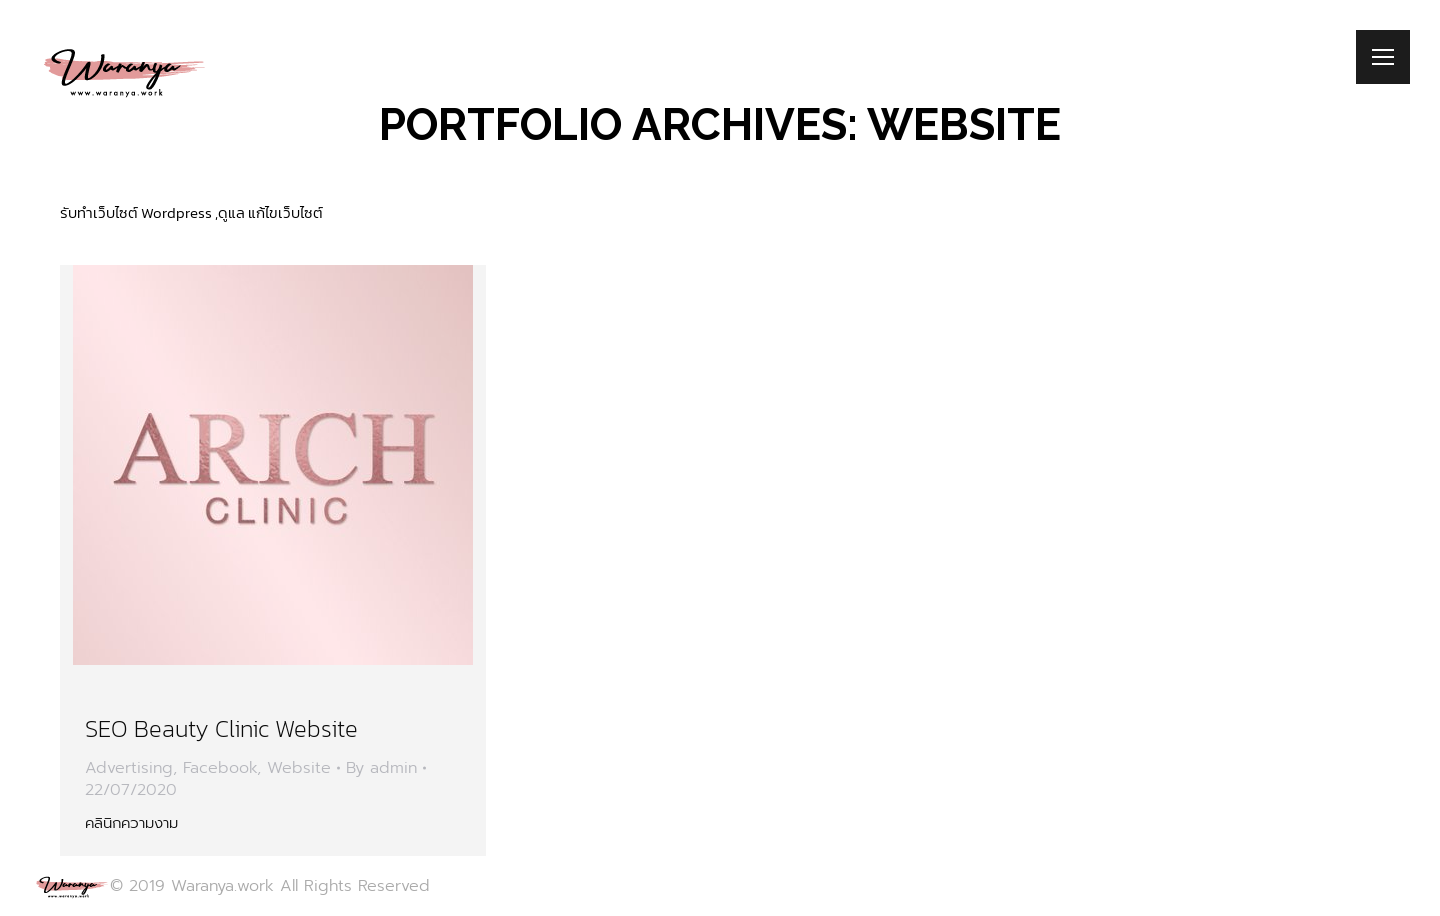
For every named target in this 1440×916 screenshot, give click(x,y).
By (381, 768)
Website (299, 768)
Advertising (129, 768)
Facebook (220, 768)
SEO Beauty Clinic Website (221, 728)
